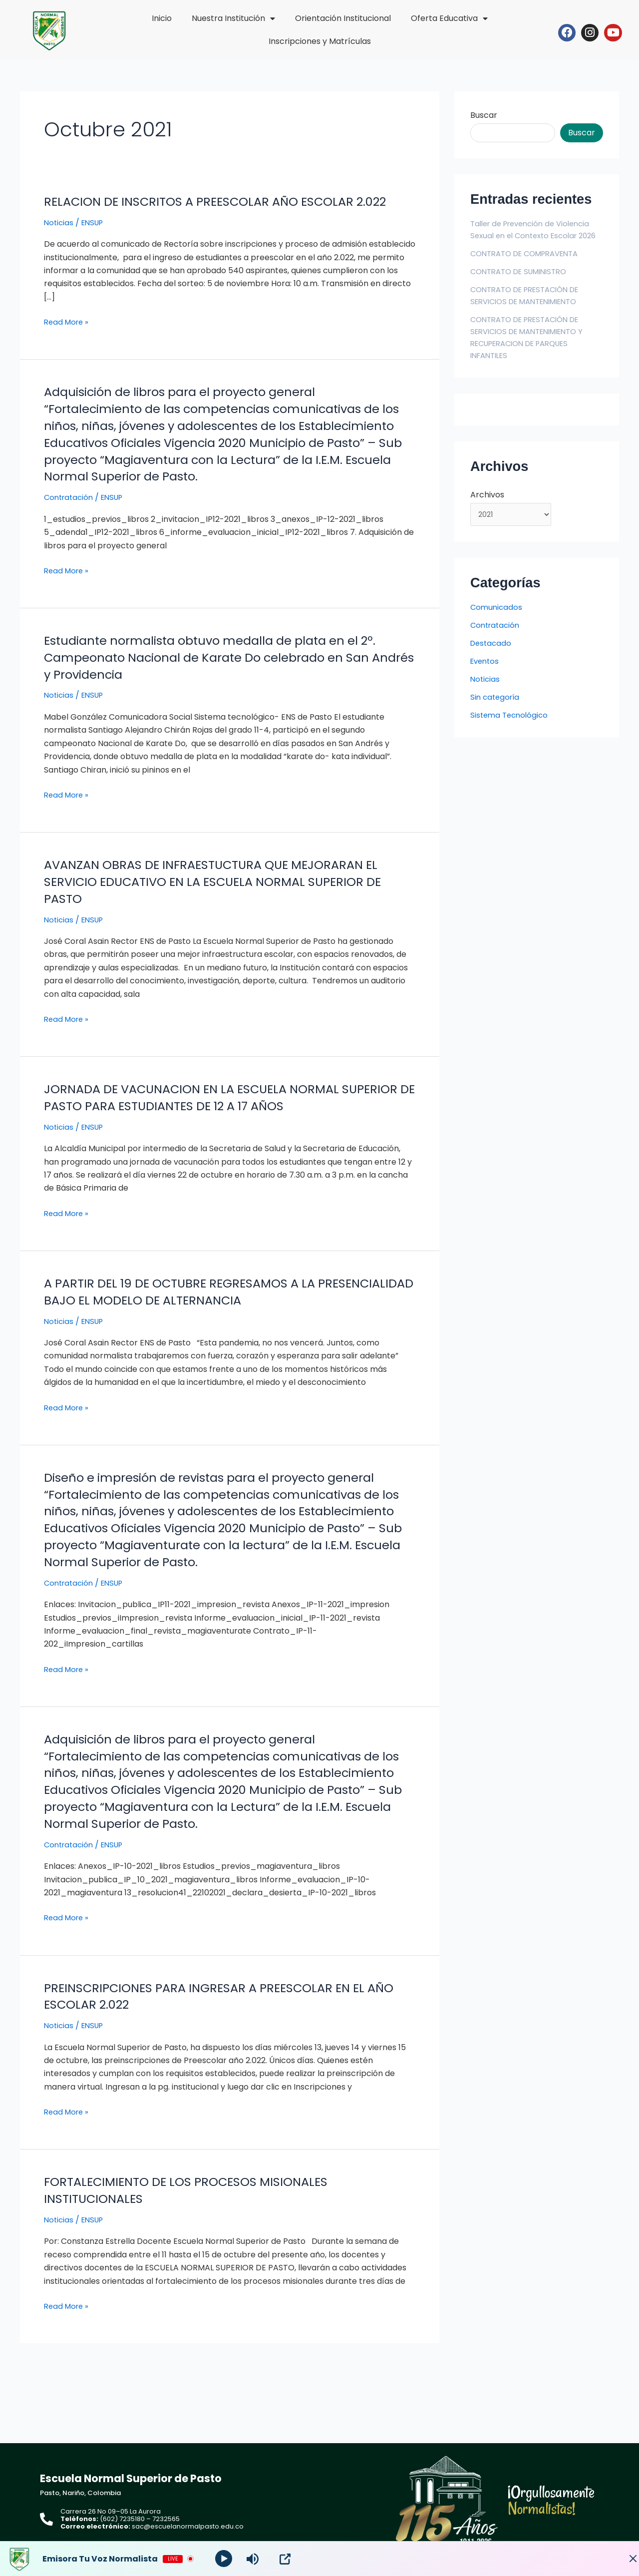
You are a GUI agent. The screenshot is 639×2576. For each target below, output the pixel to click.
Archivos (487, 506)
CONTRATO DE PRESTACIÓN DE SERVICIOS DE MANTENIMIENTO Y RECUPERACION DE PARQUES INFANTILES (533, 349)
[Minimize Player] (621, 2559)
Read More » (68, 339)
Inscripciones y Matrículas (320, 41)
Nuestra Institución (233, 18)
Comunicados (497, 621)
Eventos (486, 675)
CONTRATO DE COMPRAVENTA (530, 265)
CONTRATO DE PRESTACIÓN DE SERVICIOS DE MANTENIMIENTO (531, 307)
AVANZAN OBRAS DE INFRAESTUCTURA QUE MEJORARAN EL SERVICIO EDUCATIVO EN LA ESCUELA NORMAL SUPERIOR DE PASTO (228, 898)
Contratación (70, 514)
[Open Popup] (287, 2559)
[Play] (225, 2559)
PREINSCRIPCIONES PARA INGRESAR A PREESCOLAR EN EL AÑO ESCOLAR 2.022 (218, 2029)
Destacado (492, 657)
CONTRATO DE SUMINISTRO (523, 283)
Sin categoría (496, 711)
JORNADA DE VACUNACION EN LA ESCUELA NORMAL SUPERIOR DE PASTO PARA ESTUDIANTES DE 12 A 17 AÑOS (217, 1113)
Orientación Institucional (343, 18)
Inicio (162, 18)
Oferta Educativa (449, 18)
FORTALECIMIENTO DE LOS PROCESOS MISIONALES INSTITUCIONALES (197, 2223)
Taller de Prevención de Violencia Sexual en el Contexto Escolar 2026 (535, 235)
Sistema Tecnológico (511, 729)
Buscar (483, 115)
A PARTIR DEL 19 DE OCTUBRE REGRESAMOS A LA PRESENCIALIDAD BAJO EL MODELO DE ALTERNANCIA (205, 1307)
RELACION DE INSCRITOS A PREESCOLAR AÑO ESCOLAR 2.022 (212, 209)
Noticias (59, 239)
